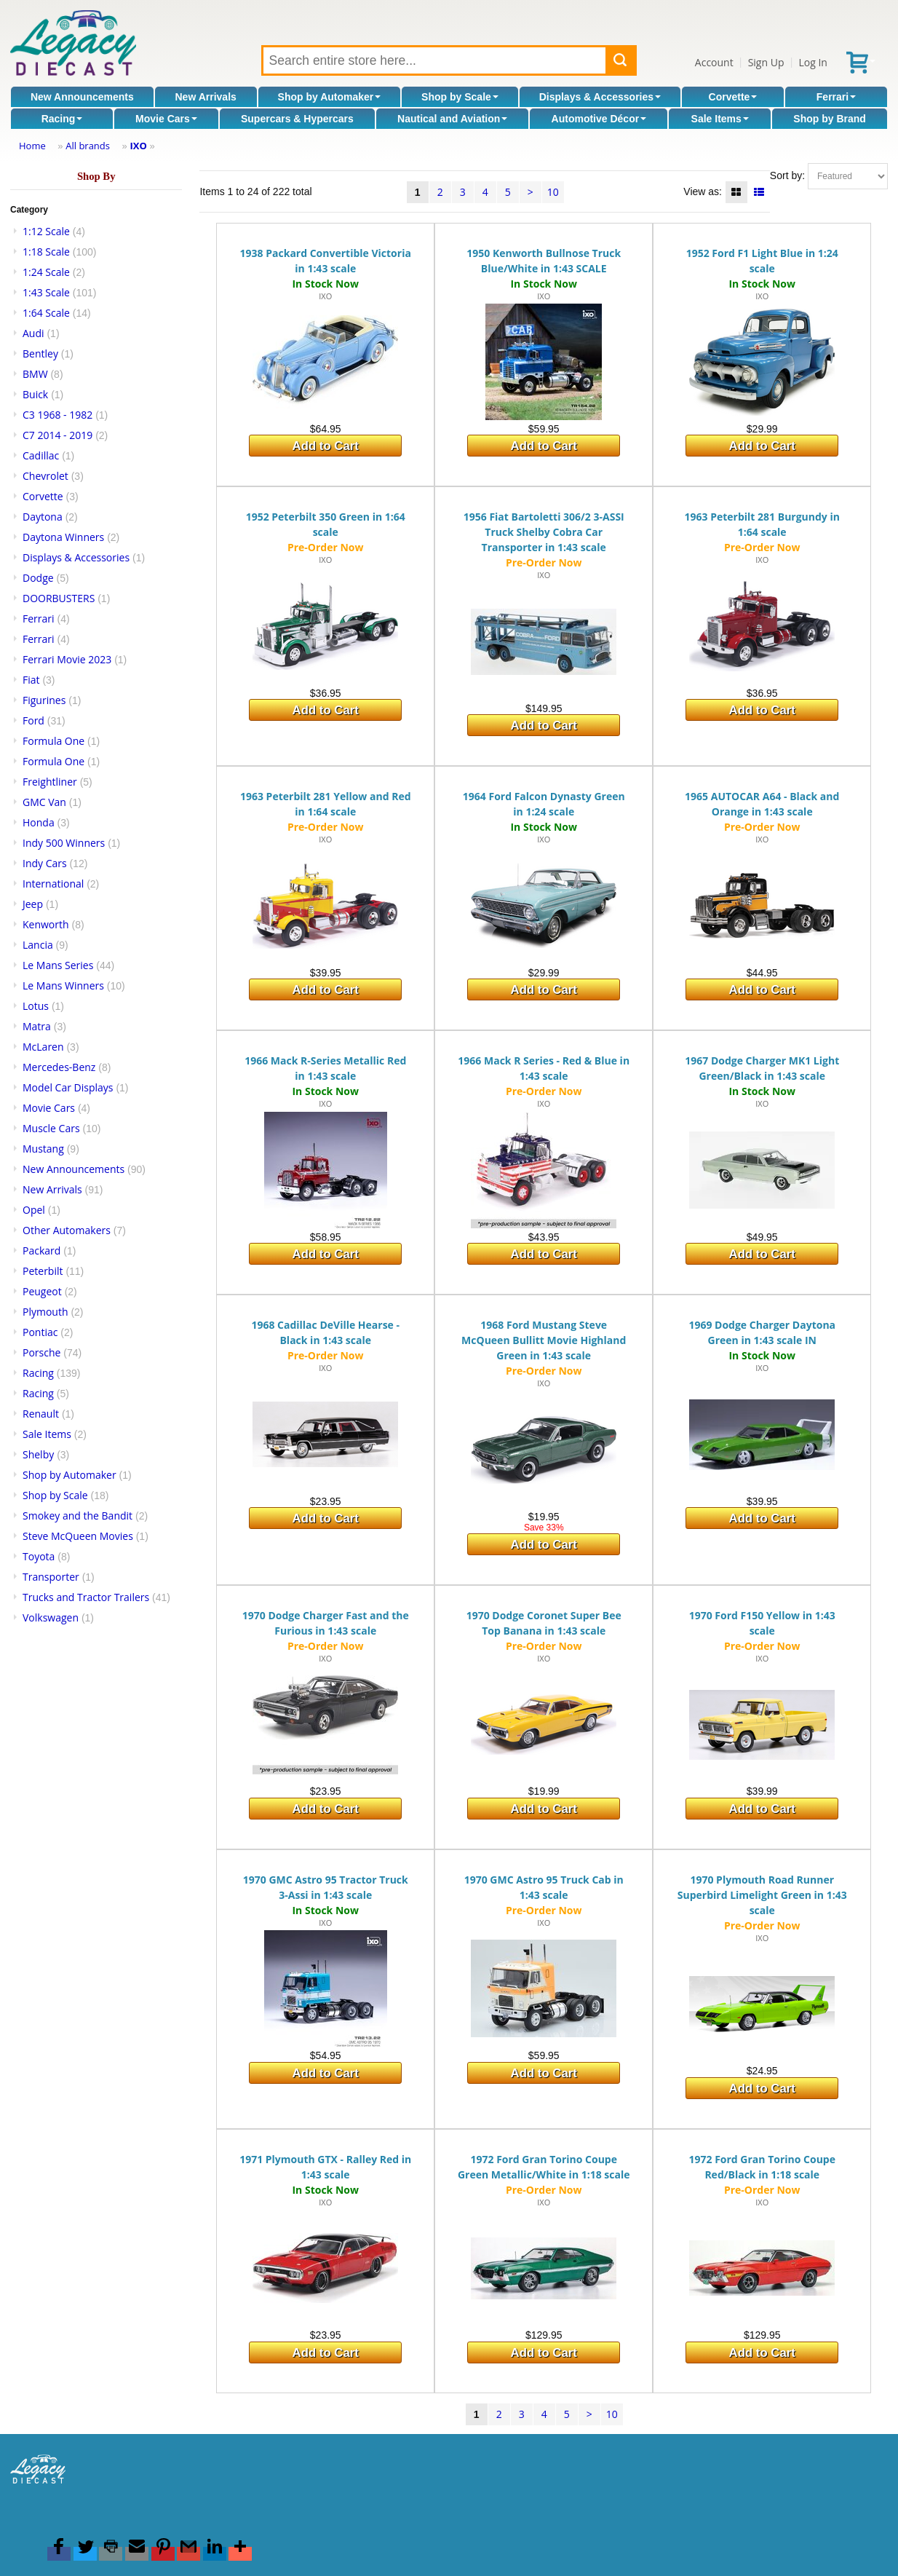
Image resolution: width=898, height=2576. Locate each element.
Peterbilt (43, 1271)
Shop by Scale (459, 97)
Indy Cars (45, 863)
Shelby (38, 1454)
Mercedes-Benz (59, 1067)
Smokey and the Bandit (77, 1515)
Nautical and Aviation (452, 119)
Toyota (39, 1556)
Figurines (44, 700)
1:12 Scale (46, 231)
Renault (41, 1414)
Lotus (36, 1006)
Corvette (733, 97)
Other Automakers (67, 1230)
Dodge (38, 578)
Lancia (38, 945)
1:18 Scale (46, 251)
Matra (37, 1026)
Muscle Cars (51, 1128)
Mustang (43, 1148)
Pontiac (40, 1332)
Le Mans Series (58, 965)
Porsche (41, 1352)
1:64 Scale (46, 313)
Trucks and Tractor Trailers (86, 1597)
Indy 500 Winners (64, 843)
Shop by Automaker (329, 97)
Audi (33, 333)
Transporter (51, 1577)
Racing (62, 119)
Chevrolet (45, 476)
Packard (41, 1250)
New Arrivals (206, 97)
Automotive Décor (599, 119)
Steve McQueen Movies (78, 1536)
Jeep (33, 904)
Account (714, 62)
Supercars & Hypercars (297, 119)
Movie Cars (166, 119)
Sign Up (766, 62)
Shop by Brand (829, 119)
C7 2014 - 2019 (57, 435)
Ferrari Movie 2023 (67, 659)
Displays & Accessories (600, 97)
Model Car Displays (68, 1087)
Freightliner (50, 782)
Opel (34, 1210)
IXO (138, 145)
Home (32, 145)
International (53, 883)
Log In (812, 62)
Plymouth (45, 1312)
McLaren (43, 1047)
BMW (35, 374)
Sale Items (720, 119)
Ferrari (836, 97)
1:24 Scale (46, 272)
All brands (87, 145)
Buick (35, 394)
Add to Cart (326, 446)
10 (553, 192)
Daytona (43, 517)
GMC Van (44, 802)
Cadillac (41, 455)
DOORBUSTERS (59, 598)
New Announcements (82, 97)
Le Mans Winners (63, 985)
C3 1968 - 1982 (57, 415)
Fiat (31, 680)
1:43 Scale (46, 292)
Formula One (53, 741)
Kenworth (46, 924)
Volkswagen (51, 1617)
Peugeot (42, 1291)
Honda (39, 822)
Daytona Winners (63, 537)
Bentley (40, 353)
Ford (33, 720)
